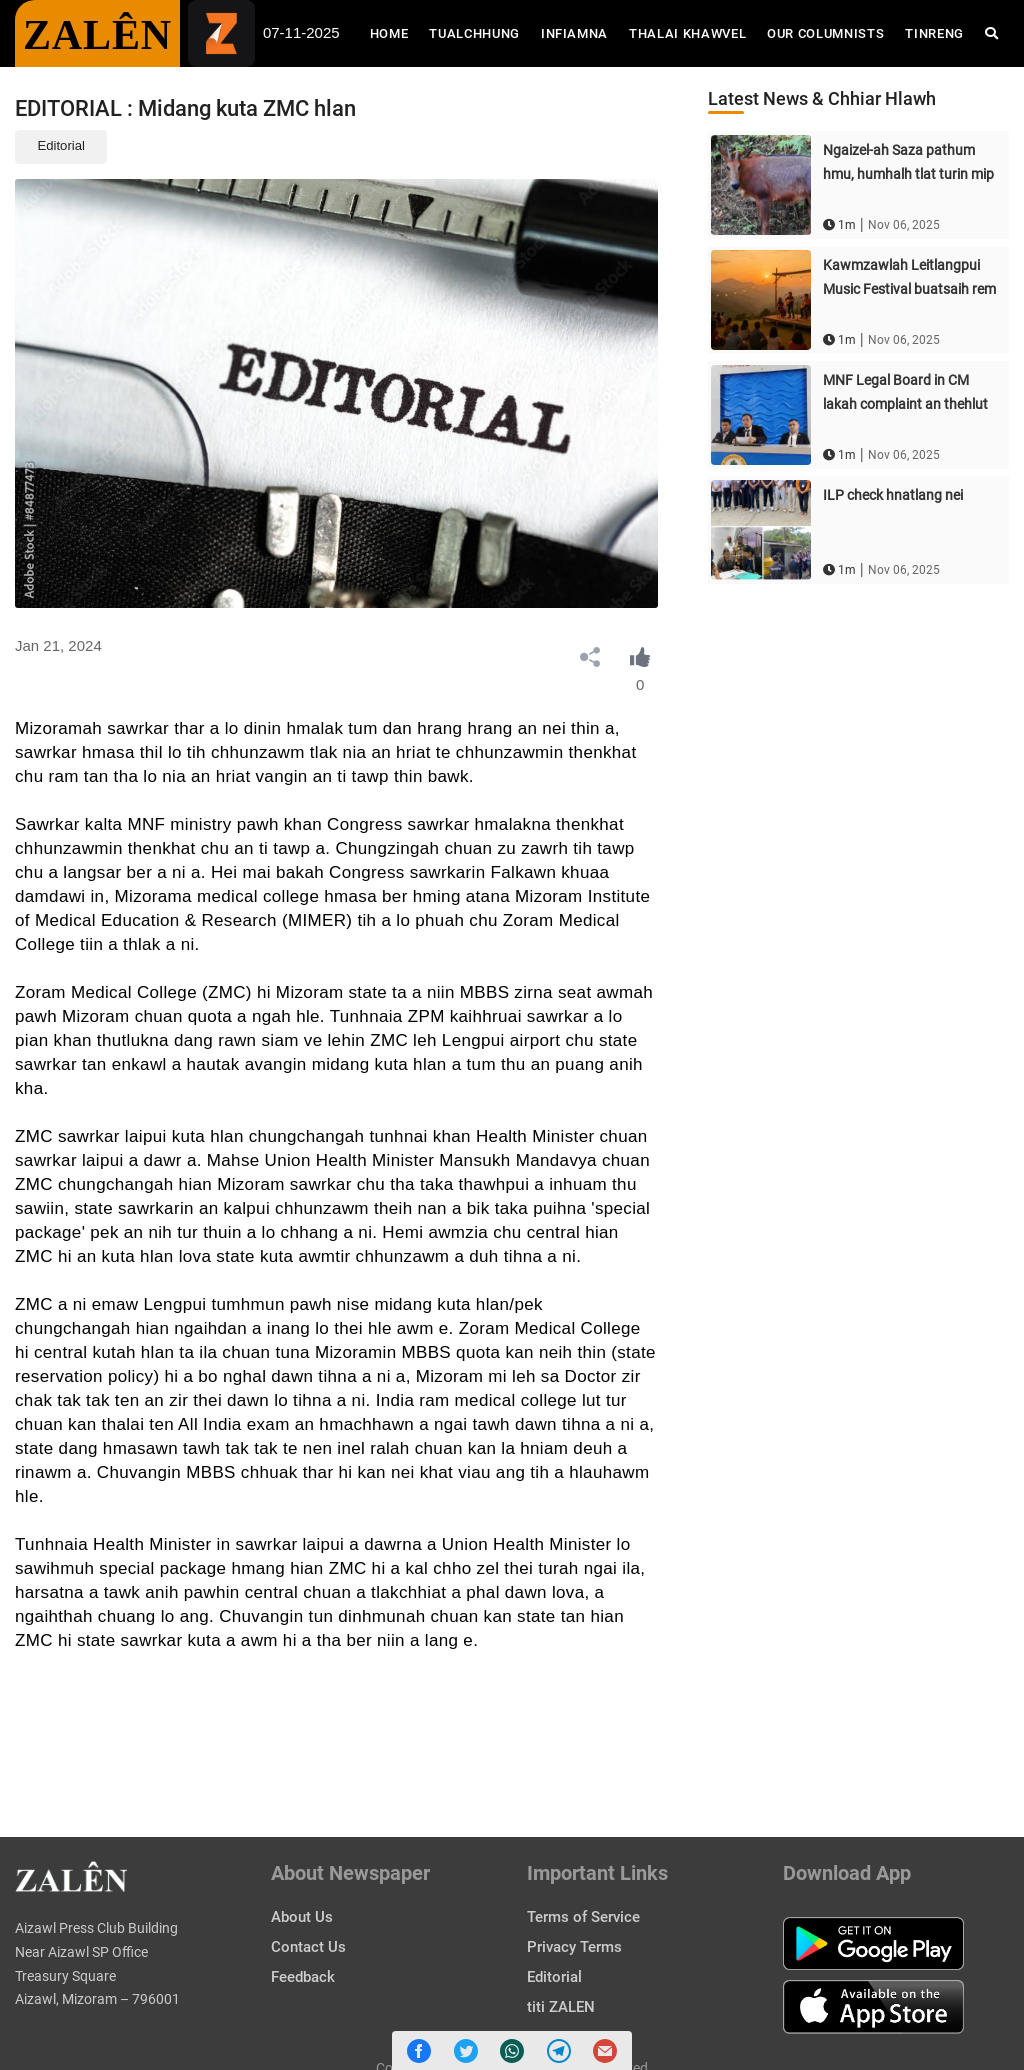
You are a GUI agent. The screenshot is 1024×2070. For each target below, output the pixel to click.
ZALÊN (97, 35)
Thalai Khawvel (687, 33)
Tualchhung (474, 33)
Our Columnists (825, 33)
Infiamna (574, 33)
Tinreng (934, 33)
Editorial (61, 145)
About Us (302, 1917)
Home (394, 32)
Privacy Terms (574, 1947)
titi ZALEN (561, 2007)
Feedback (303, 1977)
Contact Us (308, 1947)
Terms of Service (583, 1917)
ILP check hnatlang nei (893, 495)
